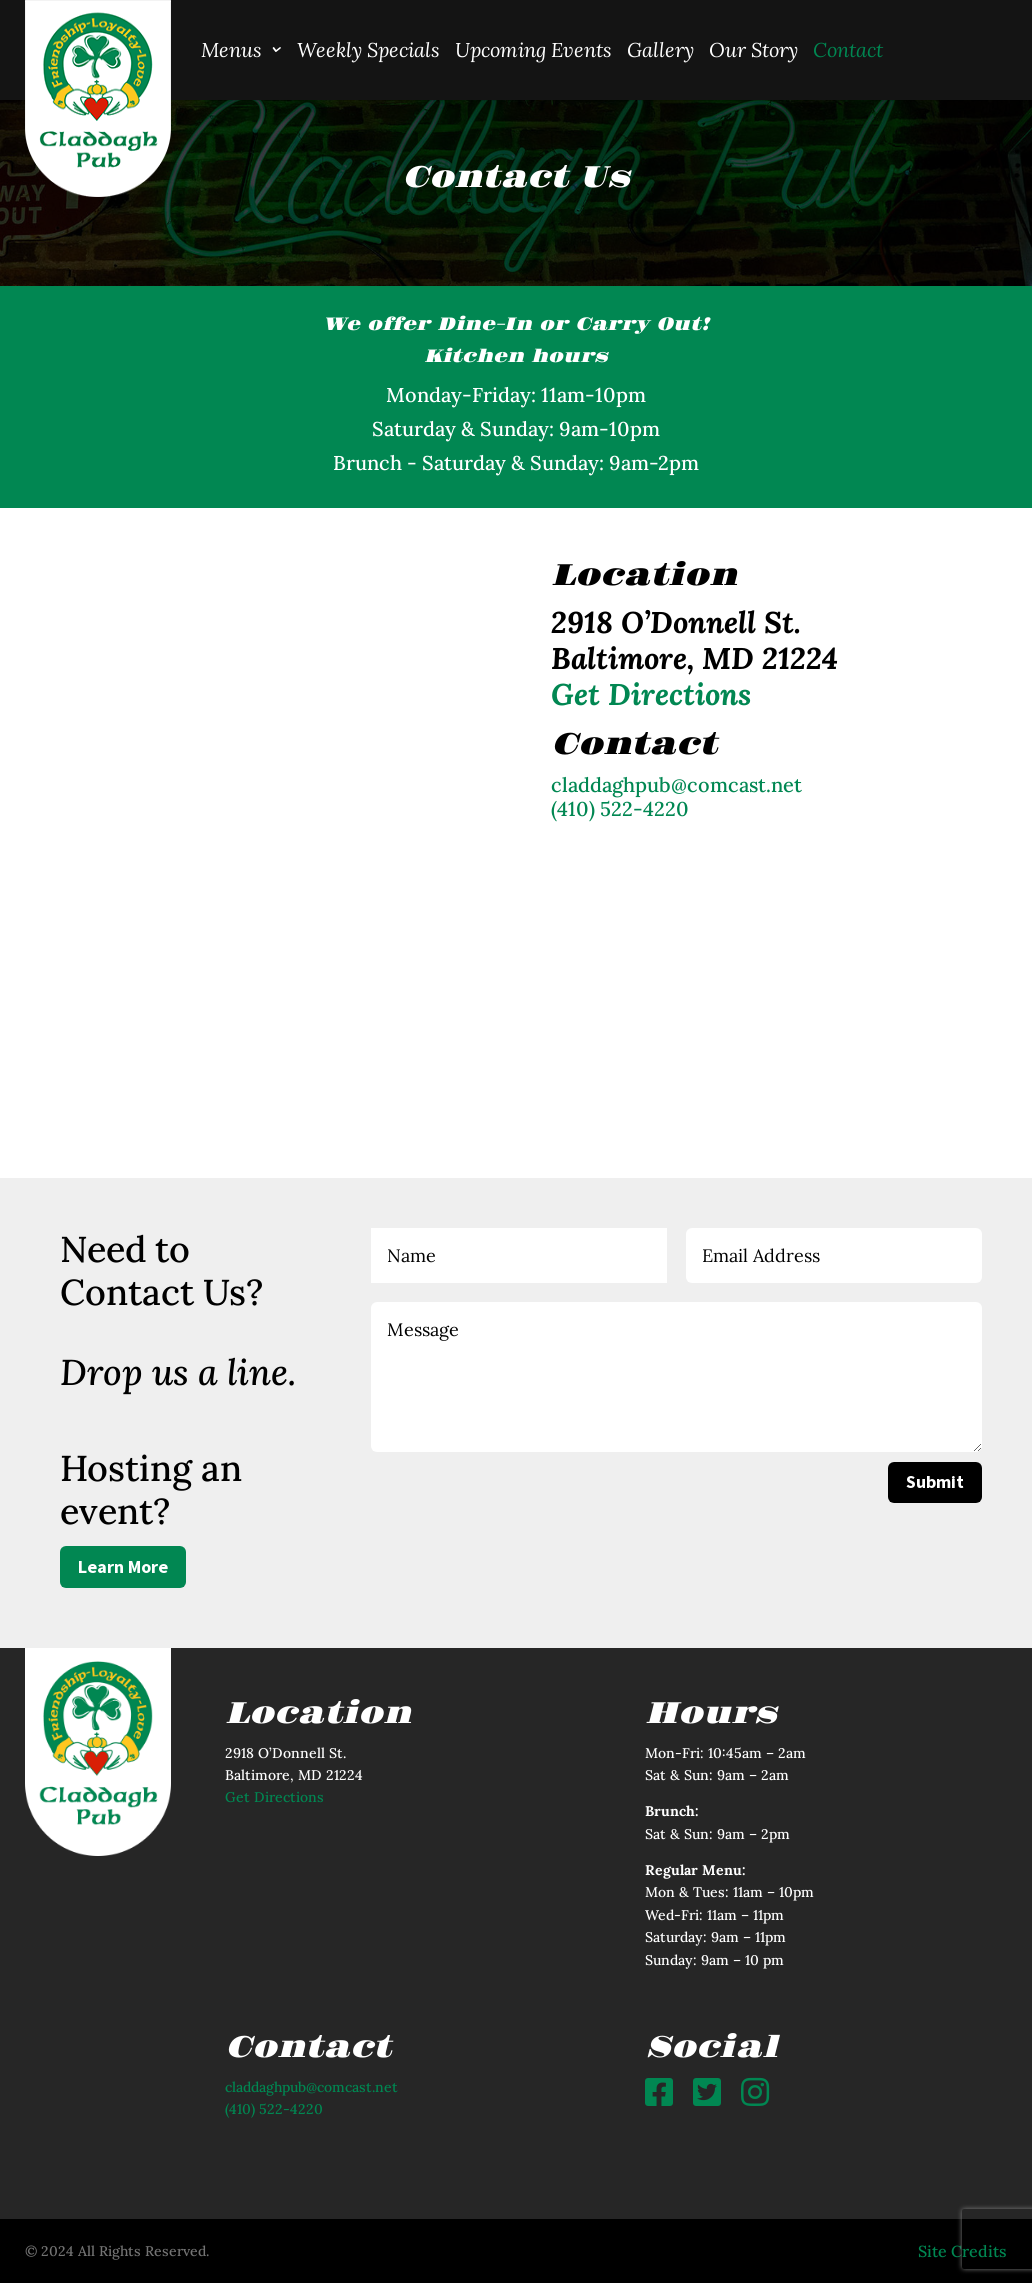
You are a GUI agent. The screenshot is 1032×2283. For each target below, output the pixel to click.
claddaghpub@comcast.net (676, 784)
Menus (231, 49)
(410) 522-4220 (620, 808)
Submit (935, 1481)
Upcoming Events (533, 49)
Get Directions (651, 694)
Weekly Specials (368, 49)
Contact (848, 49)
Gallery (660, 49)
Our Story (753, 49)
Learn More (123, 1566)
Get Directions (274, 1797)
